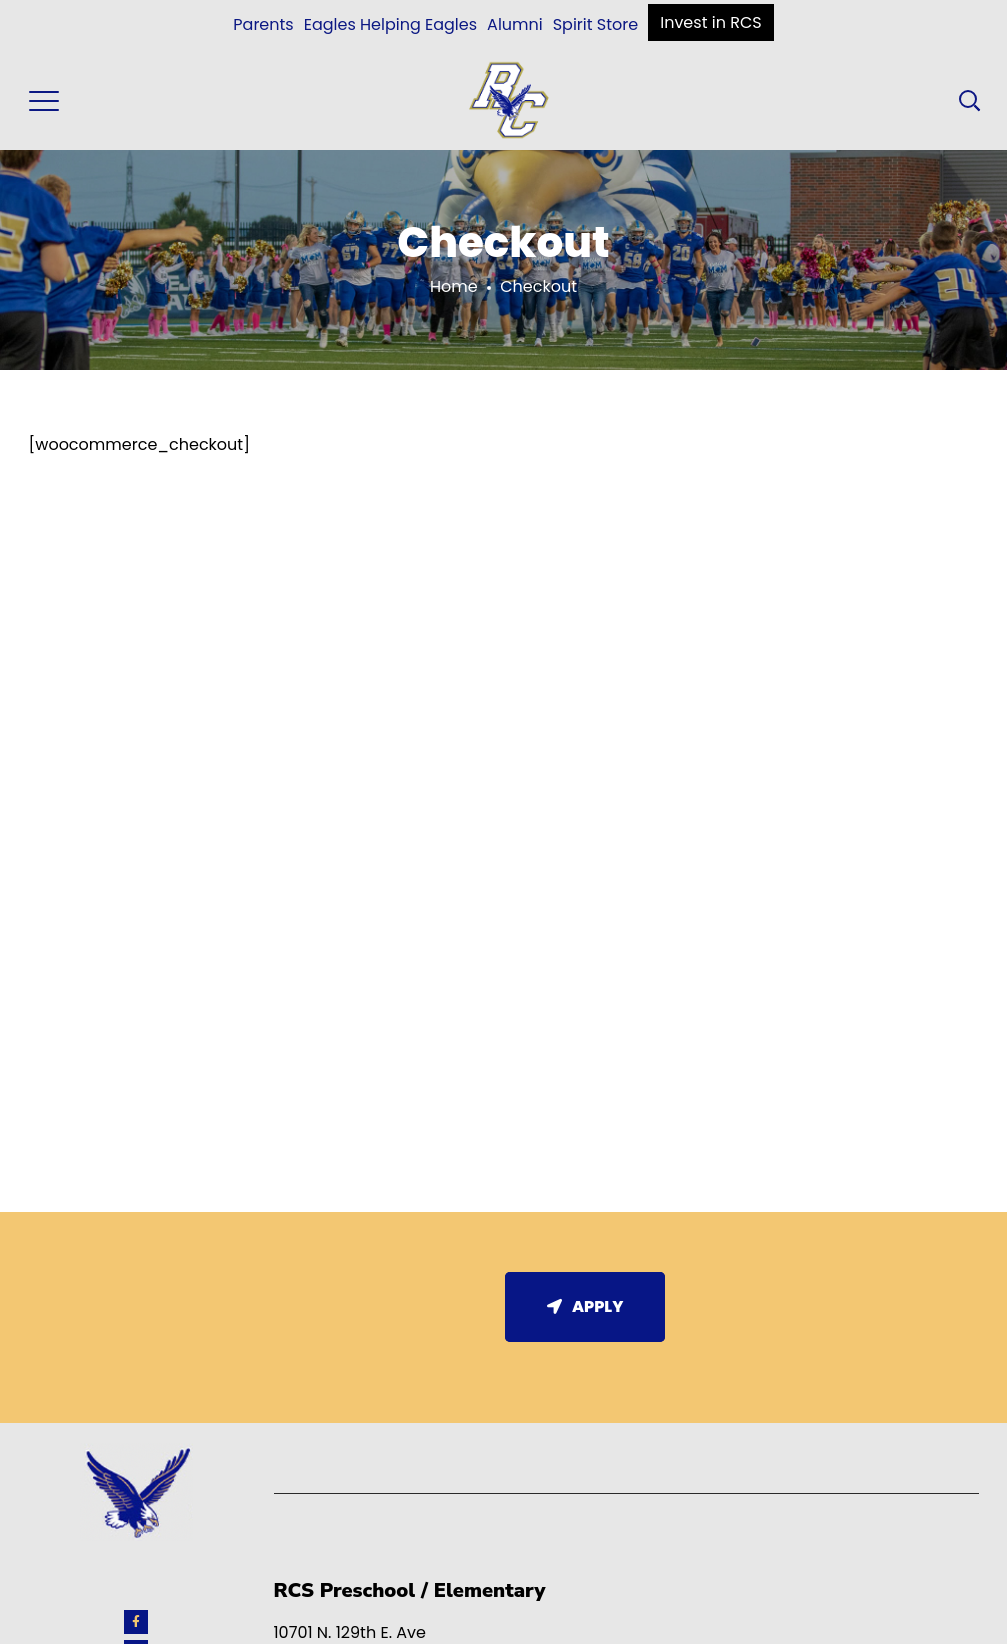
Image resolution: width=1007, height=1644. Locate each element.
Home (454, 286)
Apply (585, 1306)
